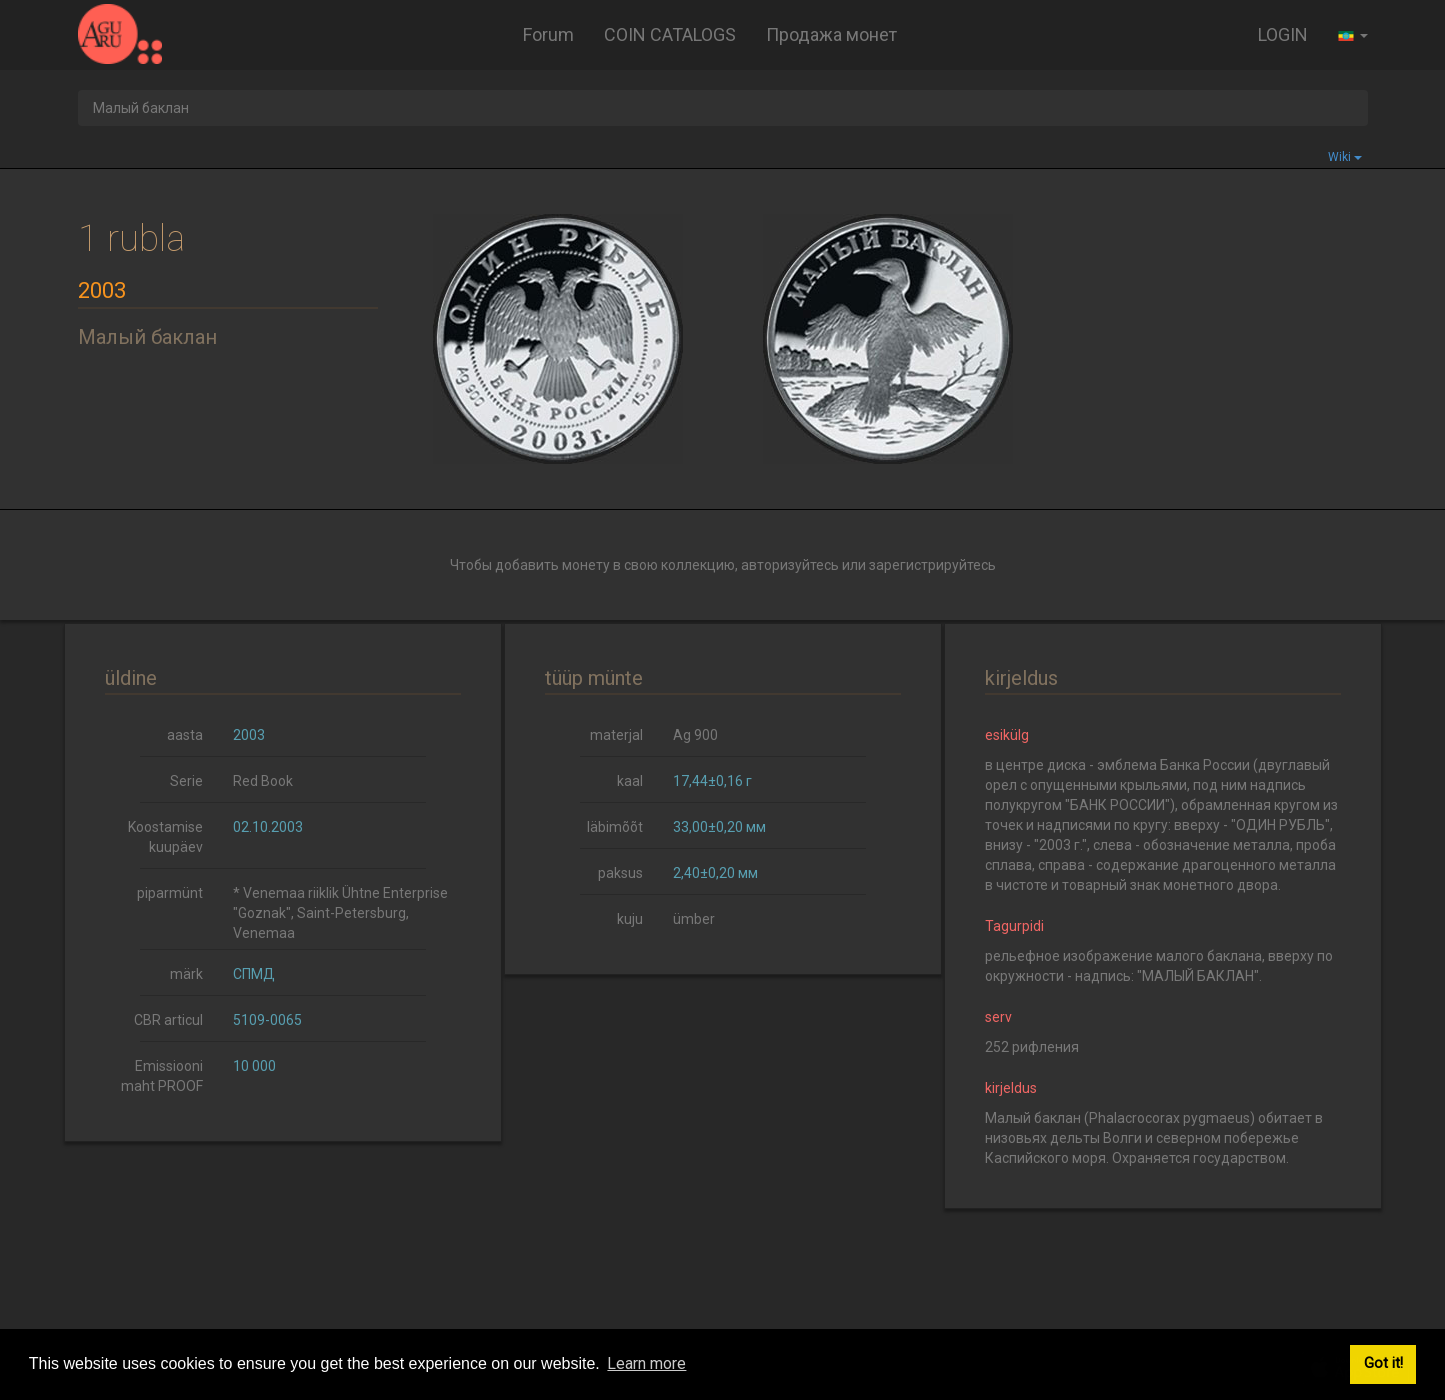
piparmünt (170, 893)
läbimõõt (615, 827)
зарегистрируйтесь (932, 565)
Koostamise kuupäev (165, 837)
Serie (186, 781)
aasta (185, 735)
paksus (620, 873)
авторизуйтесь (790, 565)
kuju (630, 919)
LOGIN (1283, 34)
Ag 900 (695, 735)
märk (186, 974)
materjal (616, 735)
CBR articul (168, 1020)
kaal (630, 781)
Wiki (1345, 157)
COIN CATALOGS (670, 34)
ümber (694, 919)
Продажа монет (831, 34)
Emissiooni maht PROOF (162, 1076)
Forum (548, 34)
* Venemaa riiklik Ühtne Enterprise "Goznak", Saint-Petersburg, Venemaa (340, 913)
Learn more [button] (646, 1363)
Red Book (263, 781)
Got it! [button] (1383, 1363)
